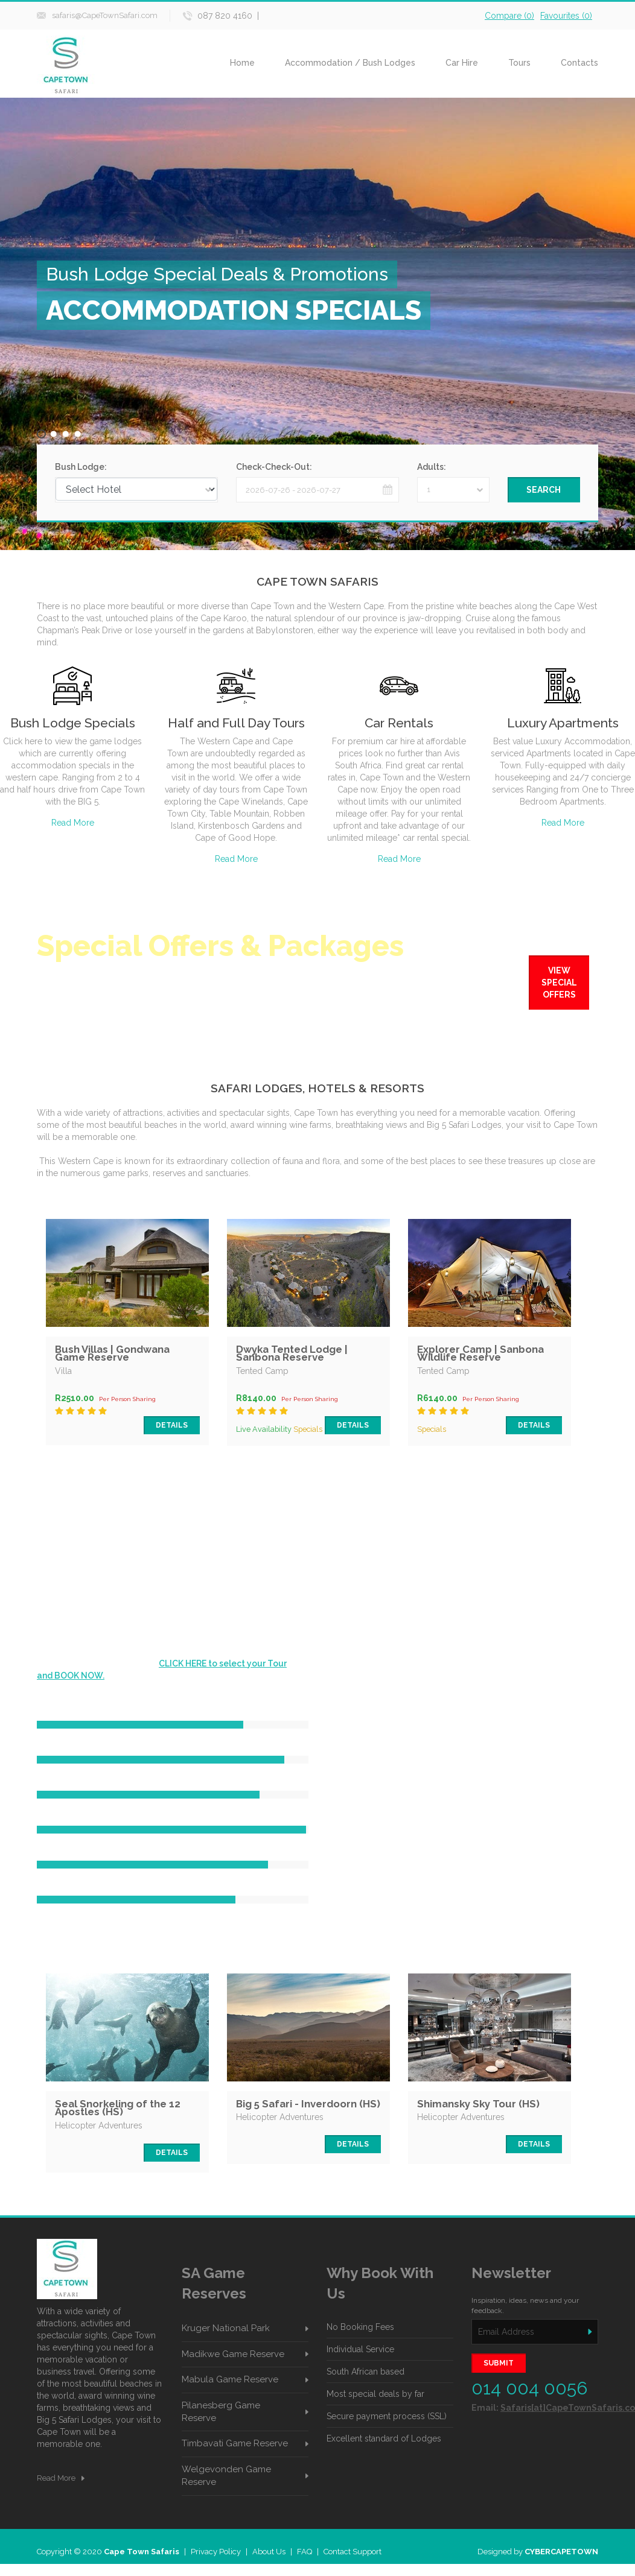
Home (242, 63)
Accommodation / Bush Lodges (350, 63)
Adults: (431, 467)
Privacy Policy (216, 2551)
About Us (269, 2551)
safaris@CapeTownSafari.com (105, 15)
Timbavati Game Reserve (235, 2443)
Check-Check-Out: (274, 467)
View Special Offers (559, 982)
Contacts (579, 63)
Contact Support (352, 2551)
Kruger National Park (226, 2328)
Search (543, 490)
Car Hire (461, 63)
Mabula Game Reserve (230, 2379)
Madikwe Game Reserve (233, 2354)
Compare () (509, 16)
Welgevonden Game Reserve (226, 2475)
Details (172, 1425)
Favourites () (566, 16)
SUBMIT (498, 2363)
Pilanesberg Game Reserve (221, 2411)
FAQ (304, 2551)
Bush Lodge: (81, 467)
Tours (519, 63)
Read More (72, 823)
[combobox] (453, 490)
